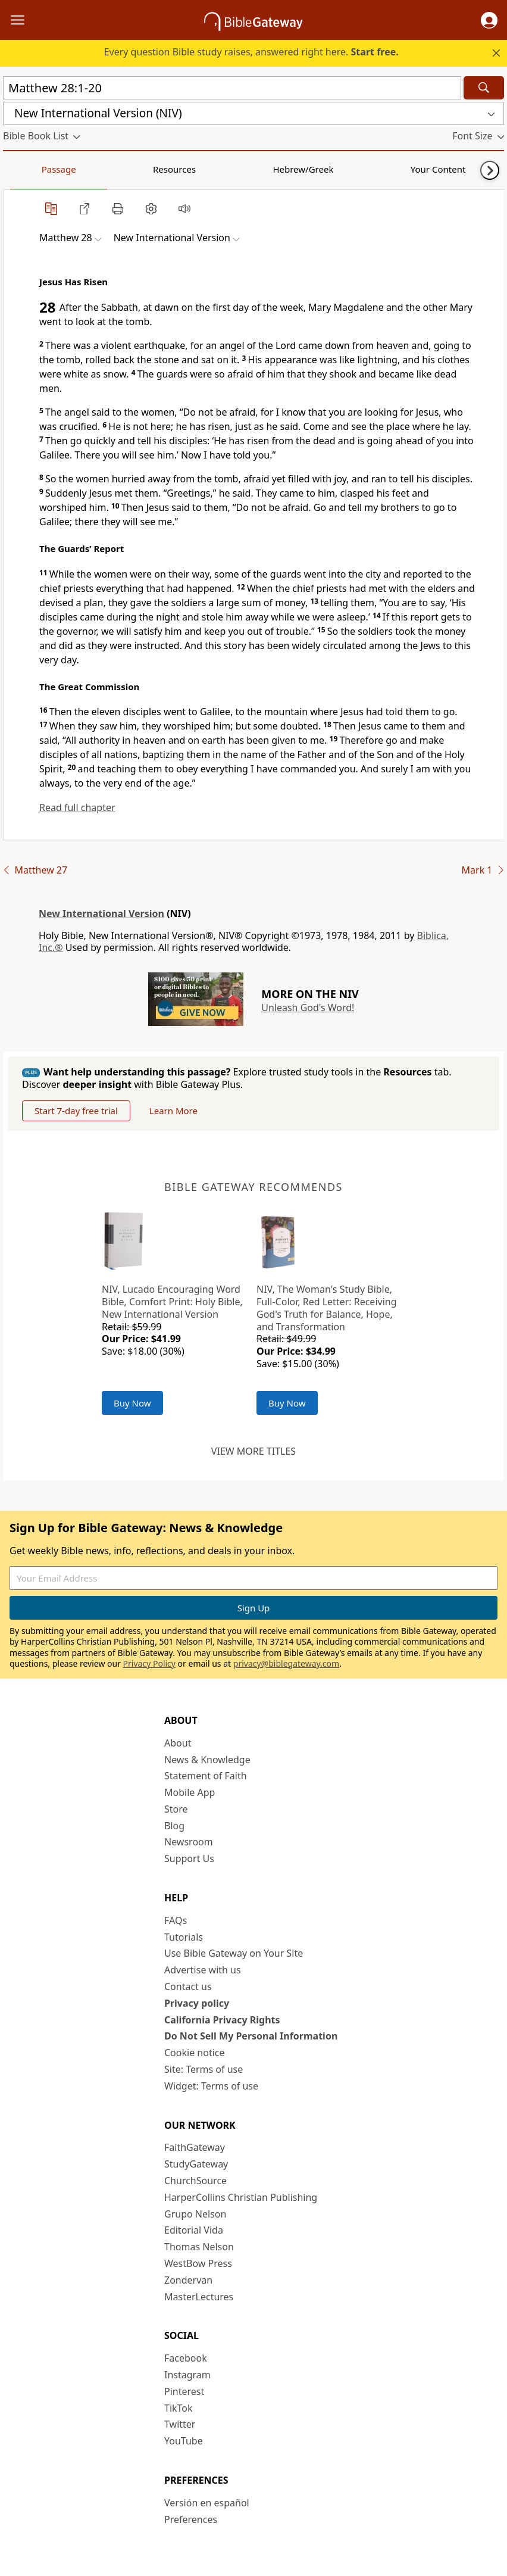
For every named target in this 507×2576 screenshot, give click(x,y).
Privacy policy (196, 2003)
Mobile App (189, 1792)
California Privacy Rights (222, 2019)
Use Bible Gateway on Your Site (233, 1953)
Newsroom (188, 1841)
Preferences (190, 2519)
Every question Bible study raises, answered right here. (251, 51)
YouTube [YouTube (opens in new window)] (183, 2440)
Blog (174, 1825)
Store (176, 1809)
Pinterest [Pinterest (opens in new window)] (184, 2391)
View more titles (253, 1451)
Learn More (173, 1111)
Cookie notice (194, 2052)
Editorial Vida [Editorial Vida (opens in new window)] (193, 2230)
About (177, 1742)
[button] (489, 20)
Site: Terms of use (203, 2069)
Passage (29, 169)
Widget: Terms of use (211, 2085)
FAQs (175, 1920)
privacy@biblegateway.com (286, 1663)
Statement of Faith (205, 1775)
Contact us (188, 1986)
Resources (87, 169)
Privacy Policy (149, 1663)
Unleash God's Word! (307, 1007)
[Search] (484, 87)
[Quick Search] (232, 87)
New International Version (101, 913)
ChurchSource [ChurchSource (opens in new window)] (195, 2180)
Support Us (189, 1858)
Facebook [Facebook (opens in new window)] (185, 2358)
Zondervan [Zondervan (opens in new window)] (188, 2280)
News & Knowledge (207, 1759)
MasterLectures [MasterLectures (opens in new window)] (198, 2296)
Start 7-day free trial (76, 1111)
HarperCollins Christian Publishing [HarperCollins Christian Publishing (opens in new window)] (240, 2197)
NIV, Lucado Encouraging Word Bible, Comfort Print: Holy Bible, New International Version (172, 1302)
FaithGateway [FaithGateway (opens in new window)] (194, 2147)
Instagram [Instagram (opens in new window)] (187, 2374)
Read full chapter (77, 807)
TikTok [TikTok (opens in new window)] (178, 2408)
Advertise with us (202, 1969)
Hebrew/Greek (158, 169)
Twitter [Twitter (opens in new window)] (179, 2424)
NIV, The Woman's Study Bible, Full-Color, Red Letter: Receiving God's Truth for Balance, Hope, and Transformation (326, 1308)
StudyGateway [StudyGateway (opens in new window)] (196, 2163)
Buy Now (132, 1403)
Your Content (235, 169)
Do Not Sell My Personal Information (250, 2035)
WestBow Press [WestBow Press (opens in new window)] (198, 2263)
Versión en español (206, 2502)
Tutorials (183, 1937)
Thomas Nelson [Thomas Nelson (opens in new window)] (199, 2246)
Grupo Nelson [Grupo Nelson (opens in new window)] (195, 2214)
